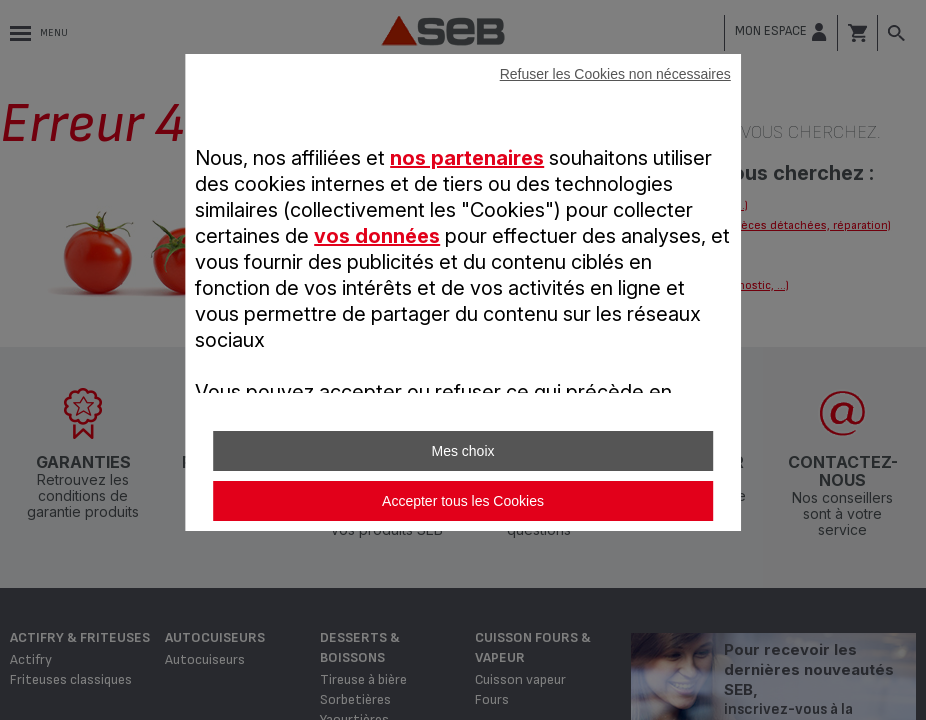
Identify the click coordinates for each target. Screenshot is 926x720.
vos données (377, 236)
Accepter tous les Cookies (463, 501)
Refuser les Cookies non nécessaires (615, 74)
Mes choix (462, 451)
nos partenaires (467, 158)
